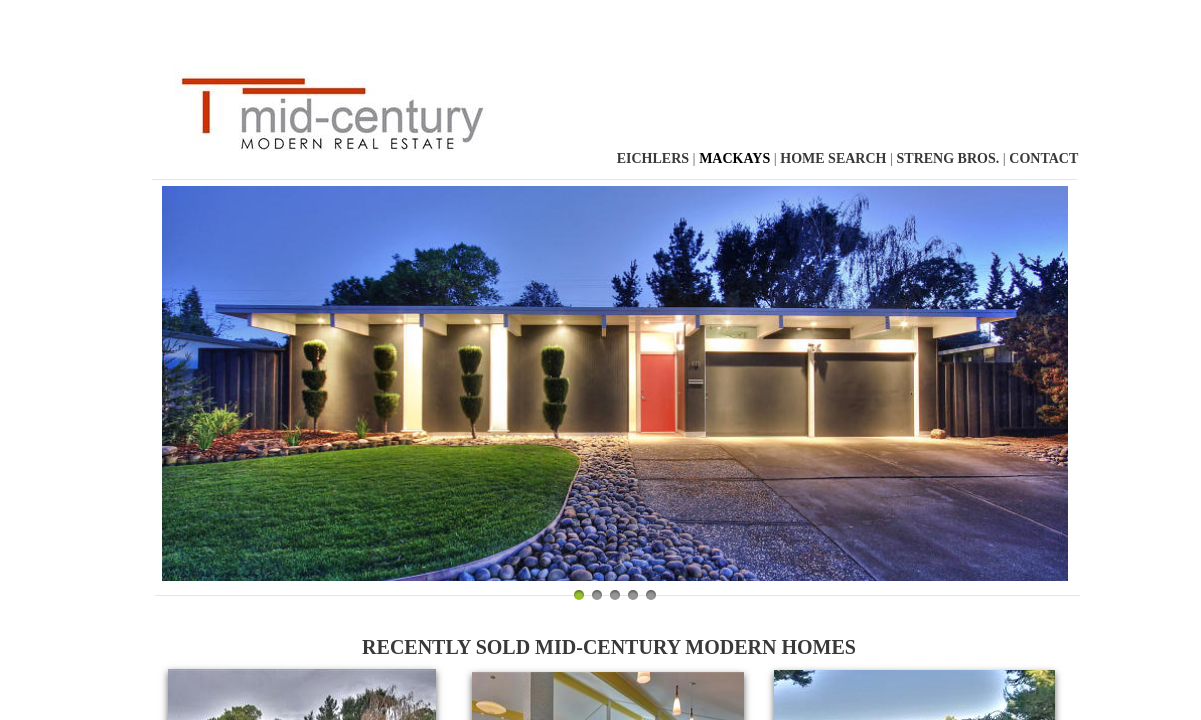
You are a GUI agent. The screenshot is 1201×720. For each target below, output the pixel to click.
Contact (1043, 158)
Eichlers (655, 158)
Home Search (833, 158)
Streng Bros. (948, 158)
